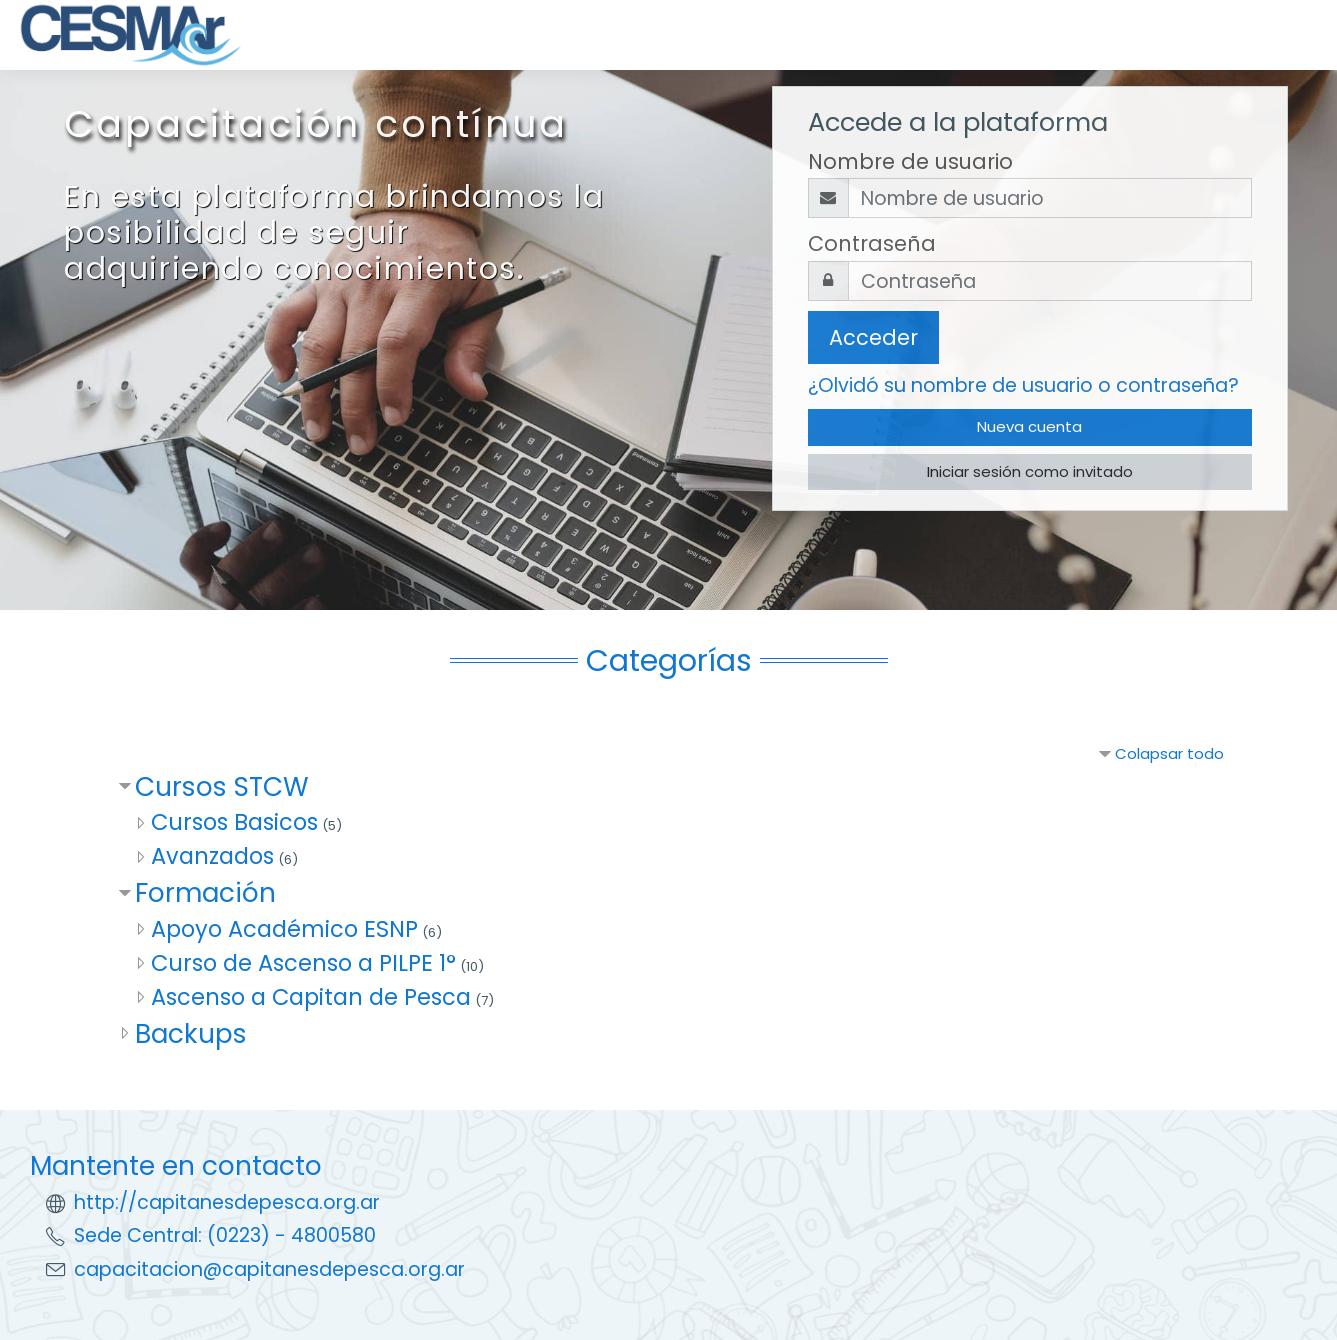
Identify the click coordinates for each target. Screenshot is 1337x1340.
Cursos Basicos (234, 822)
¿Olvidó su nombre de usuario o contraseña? (1023, 385)
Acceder (873, 337)
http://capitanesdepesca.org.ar (227, 1202)
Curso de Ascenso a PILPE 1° (303, 963)
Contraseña (872, 243)
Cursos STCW (222, 786)
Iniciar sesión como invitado (1030, 471)
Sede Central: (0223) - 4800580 (225, 1235)
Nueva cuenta (1029, 426)
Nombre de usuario (910, 161)
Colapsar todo (1169, 753)
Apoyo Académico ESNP (284, 929)
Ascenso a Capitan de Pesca (311, 997)
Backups (191, 1033)
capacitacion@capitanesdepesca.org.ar (269, 1269)
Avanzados (212, 856)
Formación (205, 892)
